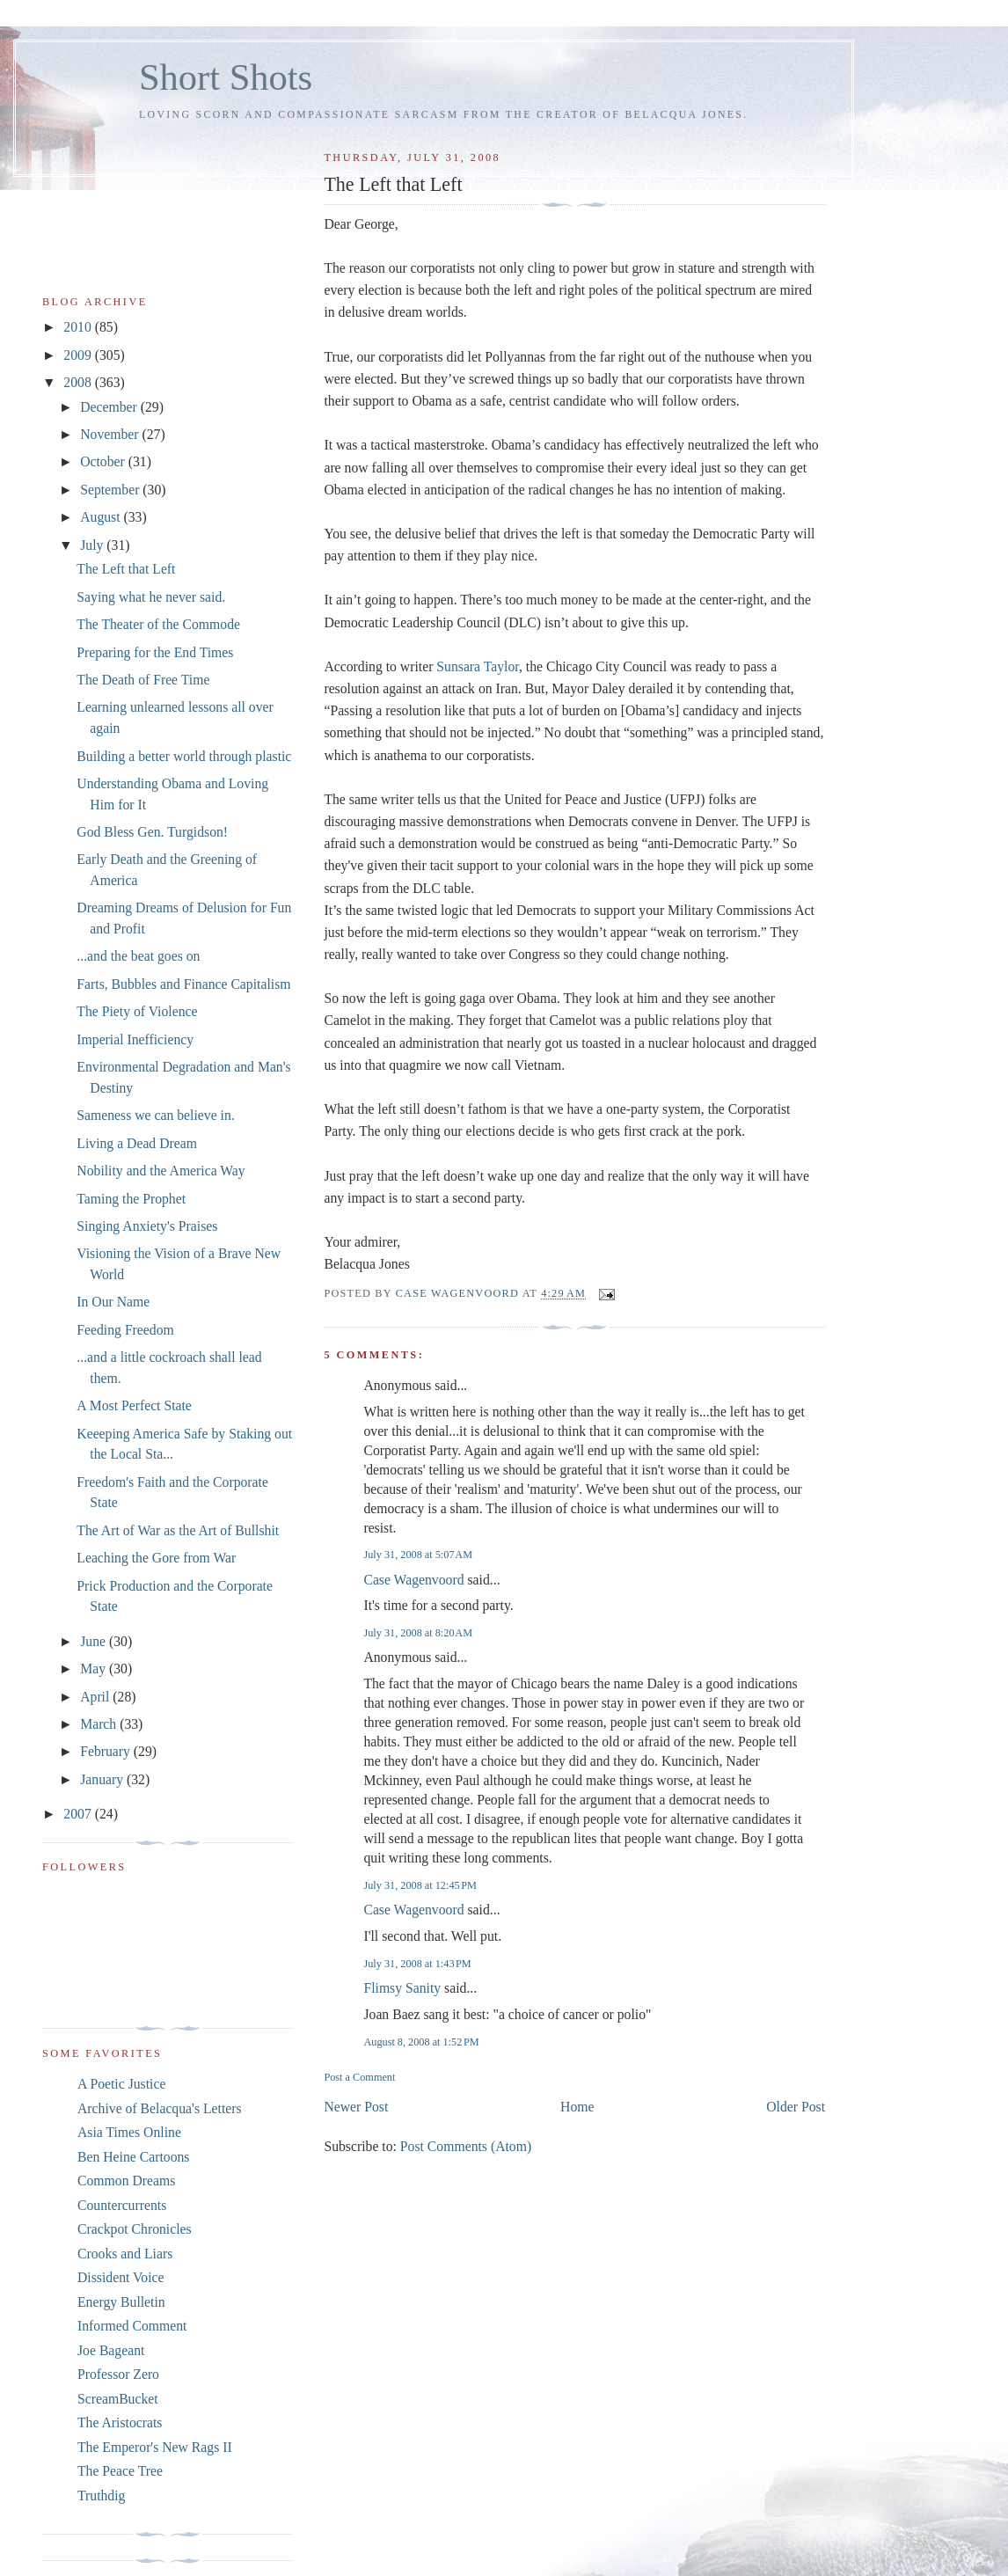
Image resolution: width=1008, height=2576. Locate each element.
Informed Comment (131, 2325)
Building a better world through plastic (184, 756)
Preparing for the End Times (155, 652)
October (104, 461)
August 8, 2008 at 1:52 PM (420, 2042)
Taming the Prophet (131, 1198)
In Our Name (113, 1301)
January (103, 1779)
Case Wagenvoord (413, 1579)
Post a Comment (359, 2077)
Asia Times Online (129, 2132)
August (101, 516)
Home (577, 2106)
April (96, 1696)
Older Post (795, 2106)
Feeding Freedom (125, 1329)
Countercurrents (121, 2205)
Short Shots (225, 77)
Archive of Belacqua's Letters (159, 2108)
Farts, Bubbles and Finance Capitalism (183, 984)
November (111, 434)
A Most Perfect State (134, 1405)
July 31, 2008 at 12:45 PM (419, 1885)
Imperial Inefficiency (135, 1039)
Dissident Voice (120, 2277)
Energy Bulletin (121, 2301)
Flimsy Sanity (402, 1987)
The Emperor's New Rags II (154, 2447)
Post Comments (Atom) (465, 2146)
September (111, 489)
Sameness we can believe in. (155, 1115)
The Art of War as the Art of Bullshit (178, 1530)
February (107, 1751)
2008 (78, 382)
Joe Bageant (110, 2350)
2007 (78, 1813)
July (93, 545)
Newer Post (356, 2106)
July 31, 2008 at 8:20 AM (417, 1633)
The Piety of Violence (137, 1011)
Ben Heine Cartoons (133, 2156)
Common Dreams (126, 2180)
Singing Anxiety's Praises (147, 1225)
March (100, 1723)
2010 (78, 326)
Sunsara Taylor (477, 666)
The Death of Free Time (143, 679)
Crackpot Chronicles (134, 2228)
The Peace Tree (120, 2470)
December (110, 406)
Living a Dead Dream (137, 1143)
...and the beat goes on (138, 955)
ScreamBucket (117, 2398)
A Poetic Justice (121, 2083)
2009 (78, 355)
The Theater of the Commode (158, 624)
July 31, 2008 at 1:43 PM (417, 1964)
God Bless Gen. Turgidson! (152, 831)
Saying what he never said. (151, 596)
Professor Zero (118, 2374)
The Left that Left (126, 568)
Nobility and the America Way (161, 1170)
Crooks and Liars (124, 2253)
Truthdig (101, 2495)
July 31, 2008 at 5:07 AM (417, 1554)
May (94, 1668)
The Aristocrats (119, 2422)
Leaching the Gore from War (156, 1557)
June (94, 1641)
